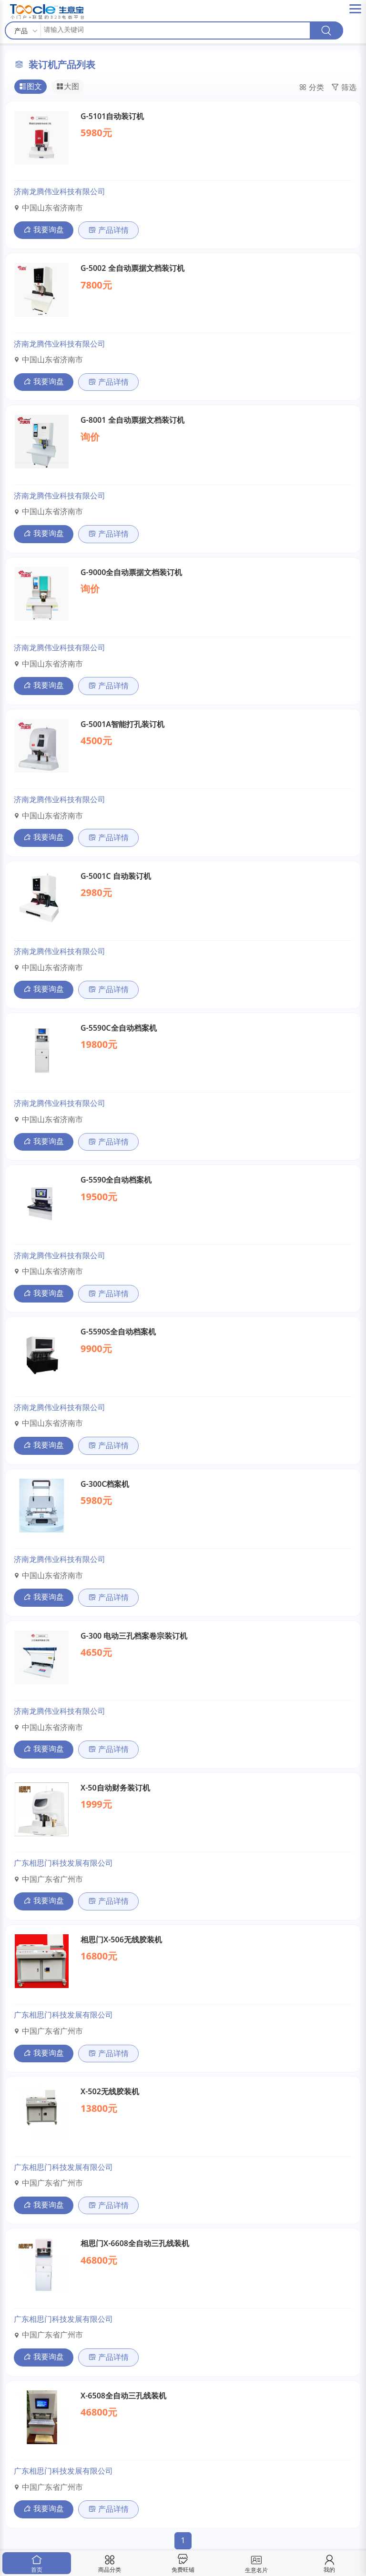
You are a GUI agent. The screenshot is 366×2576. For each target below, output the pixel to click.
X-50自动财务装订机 (115, 1787)
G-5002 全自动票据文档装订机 (132, 268)
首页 (36, 2563)
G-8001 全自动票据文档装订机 (132, 420)
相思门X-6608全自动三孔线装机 (135, 2243)
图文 (30, 86)
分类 (311, 87)
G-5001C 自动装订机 (116, 876)
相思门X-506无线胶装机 (121, 1939)
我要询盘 (43, 229)
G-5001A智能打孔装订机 (122, 724)
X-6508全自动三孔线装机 (123, 2395)
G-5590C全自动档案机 (119, 1028)
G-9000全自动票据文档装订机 (131, 572)
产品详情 (108, 230)
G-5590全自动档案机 (116, 1179)
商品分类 (109, 2563)
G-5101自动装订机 (112, 116)
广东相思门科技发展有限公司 (63, 1863)
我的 (329, 2563)
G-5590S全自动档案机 (118, 1331)
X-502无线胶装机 (110, 2091)
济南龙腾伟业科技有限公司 (59, 191)
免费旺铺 (183, 2564)
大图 (67, 86)
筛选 (343, 87)
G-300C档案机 (105, 1484)
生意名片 (256, 2563)
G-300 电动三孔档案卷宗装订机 (134, 1636)
